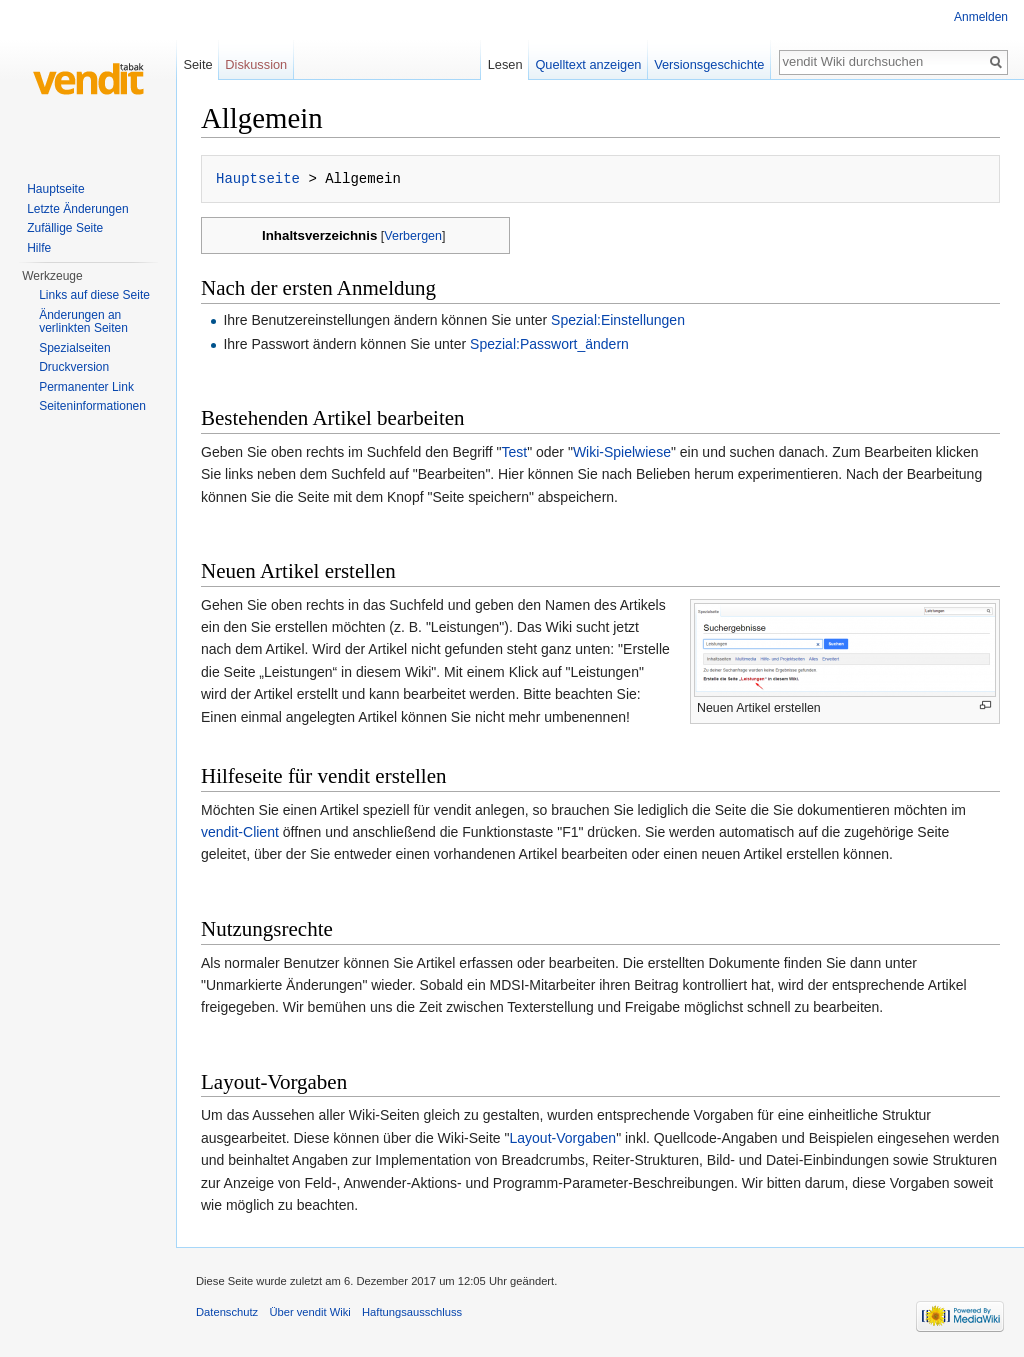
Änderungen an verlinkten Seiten (83, 322)
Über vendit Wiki (309, 1312)
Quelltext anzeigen (588, 64)
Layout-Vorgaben (562, 1138)
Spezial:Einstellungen (618, 320)
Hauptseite (258, 178)
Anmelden (981, 17)
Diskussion (256, 64)
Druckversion (74, 367)
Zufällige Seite (65, 228)
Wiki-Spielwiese (622, 452)
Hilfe (39, 248)
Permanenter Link (86, 387)
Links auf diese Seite (94, 295)
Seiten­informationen (92, 406)
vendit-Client (240, 832)
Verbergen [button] (413, 236)
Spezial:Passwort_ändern (549, 344)
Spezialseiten (74, 348)
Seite (197, 64)
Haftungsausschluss (412, 1312)
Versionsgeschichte (709, 64)
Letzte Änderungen (77, 209)
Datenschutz (227, 1312)
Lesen (505, 64)
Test (514, 452)
